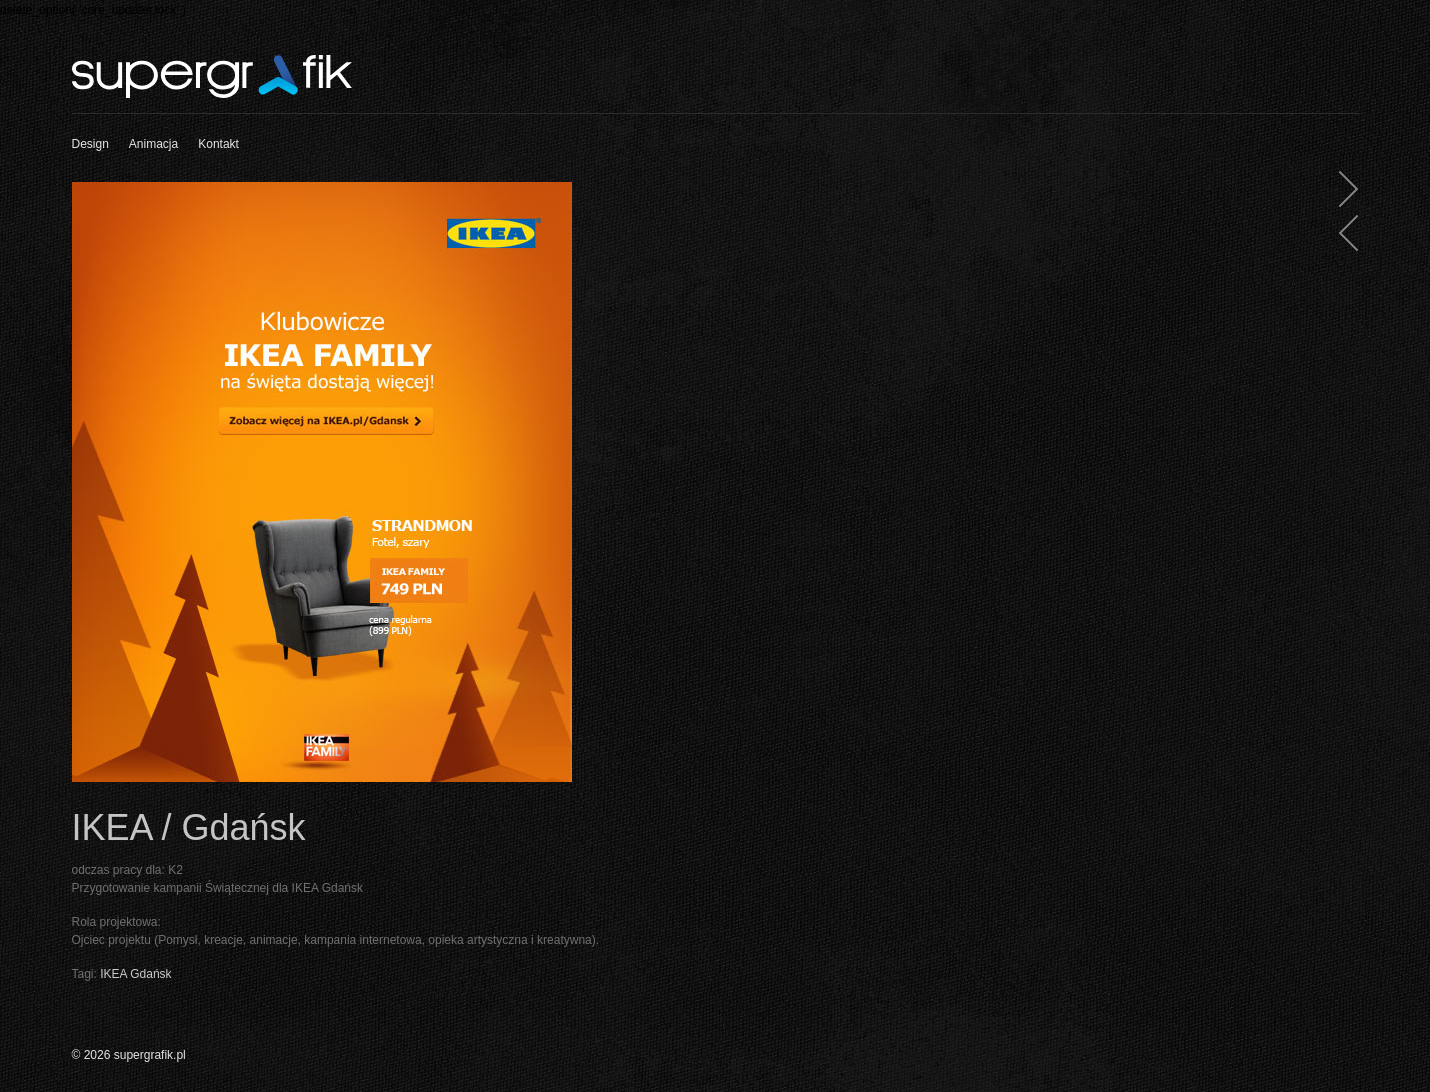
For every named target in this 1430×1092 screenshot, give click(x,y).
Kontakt (218, 144)
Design (90, 144)
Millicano (1341, 192)
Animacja (153, 144)
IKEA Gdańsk (135, 974)
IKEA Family (1341, 236)
